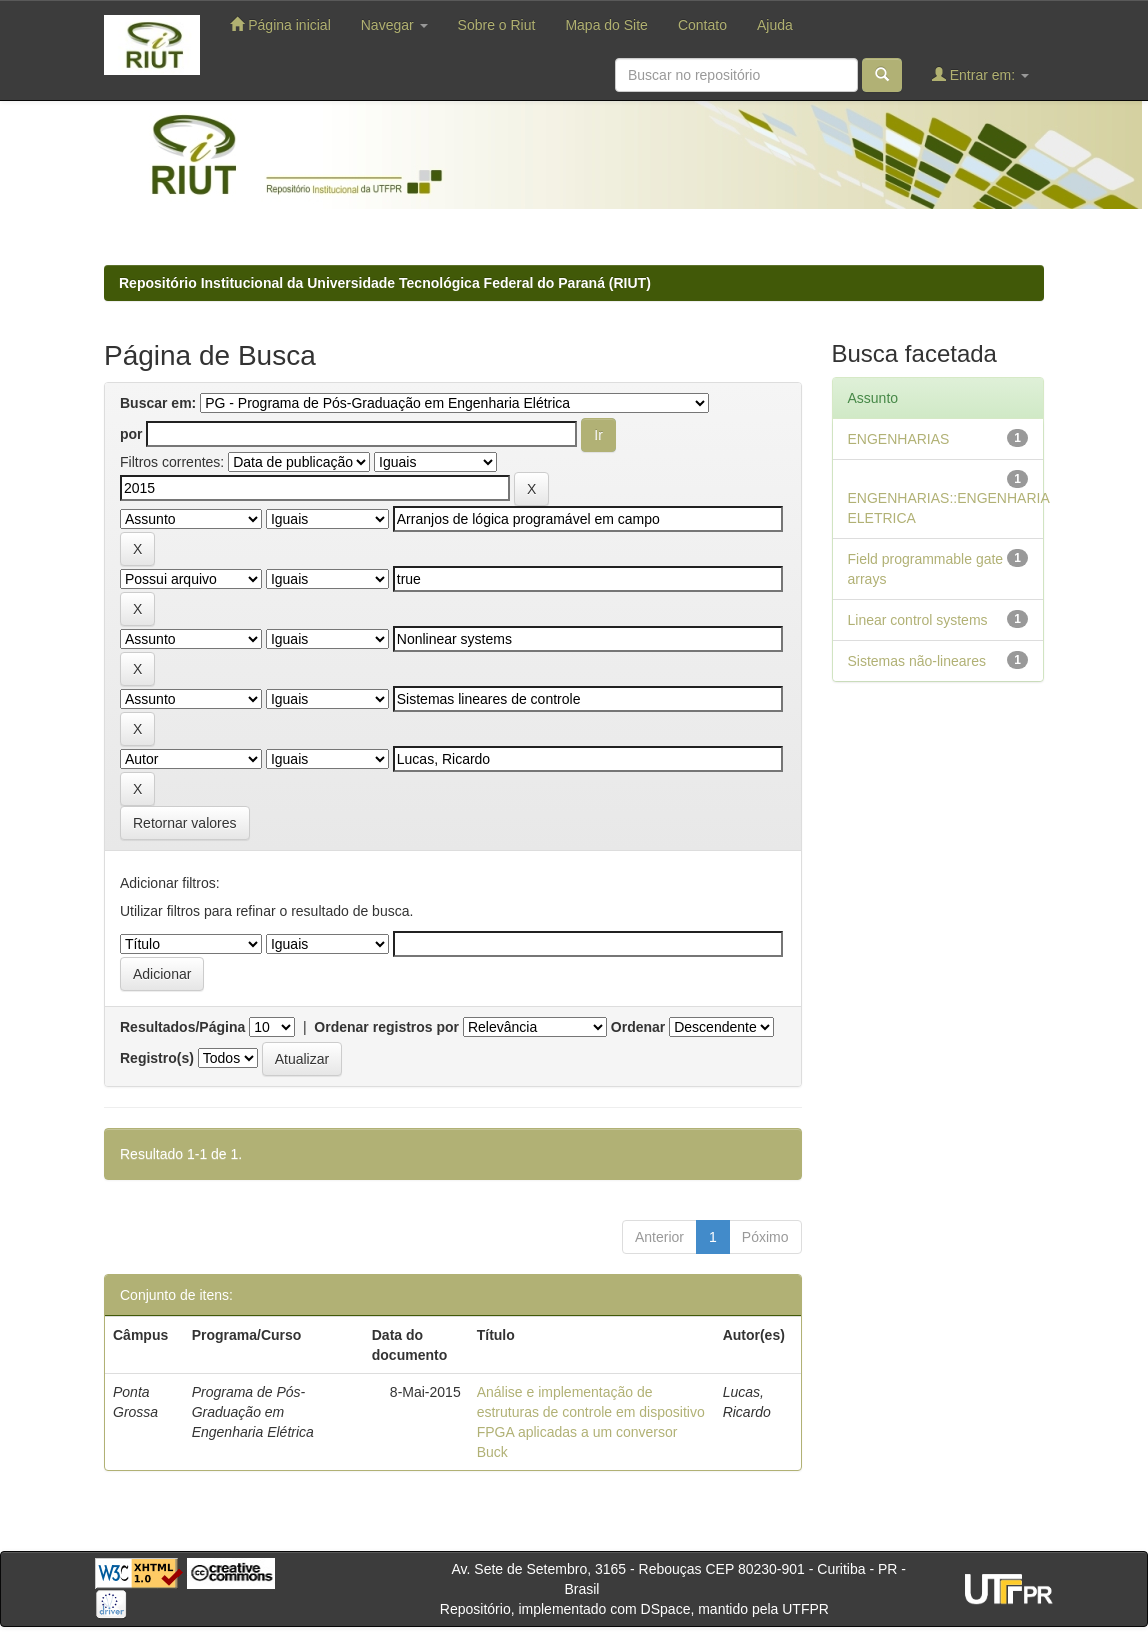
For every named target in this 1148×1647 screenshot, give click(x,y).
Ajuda (775, 25)
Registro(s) (157, 1058)
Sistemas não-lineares (917, 661)
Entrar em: (980, 74)
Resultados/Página (182, 1027)
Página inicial (280, 24)
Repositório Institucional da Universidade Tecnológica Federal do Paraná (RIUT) (385, 283)
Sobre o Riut (497, 25)
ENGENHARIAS (899, 439)
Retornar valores (185, 823)
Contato (702, 25)
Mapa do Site (606, 25)
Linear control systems (918, 620)
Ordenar (638, 1027)
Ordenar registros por (386, 1027)
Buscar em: (158, 403)
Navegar (394, 25)
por (131, 434)
